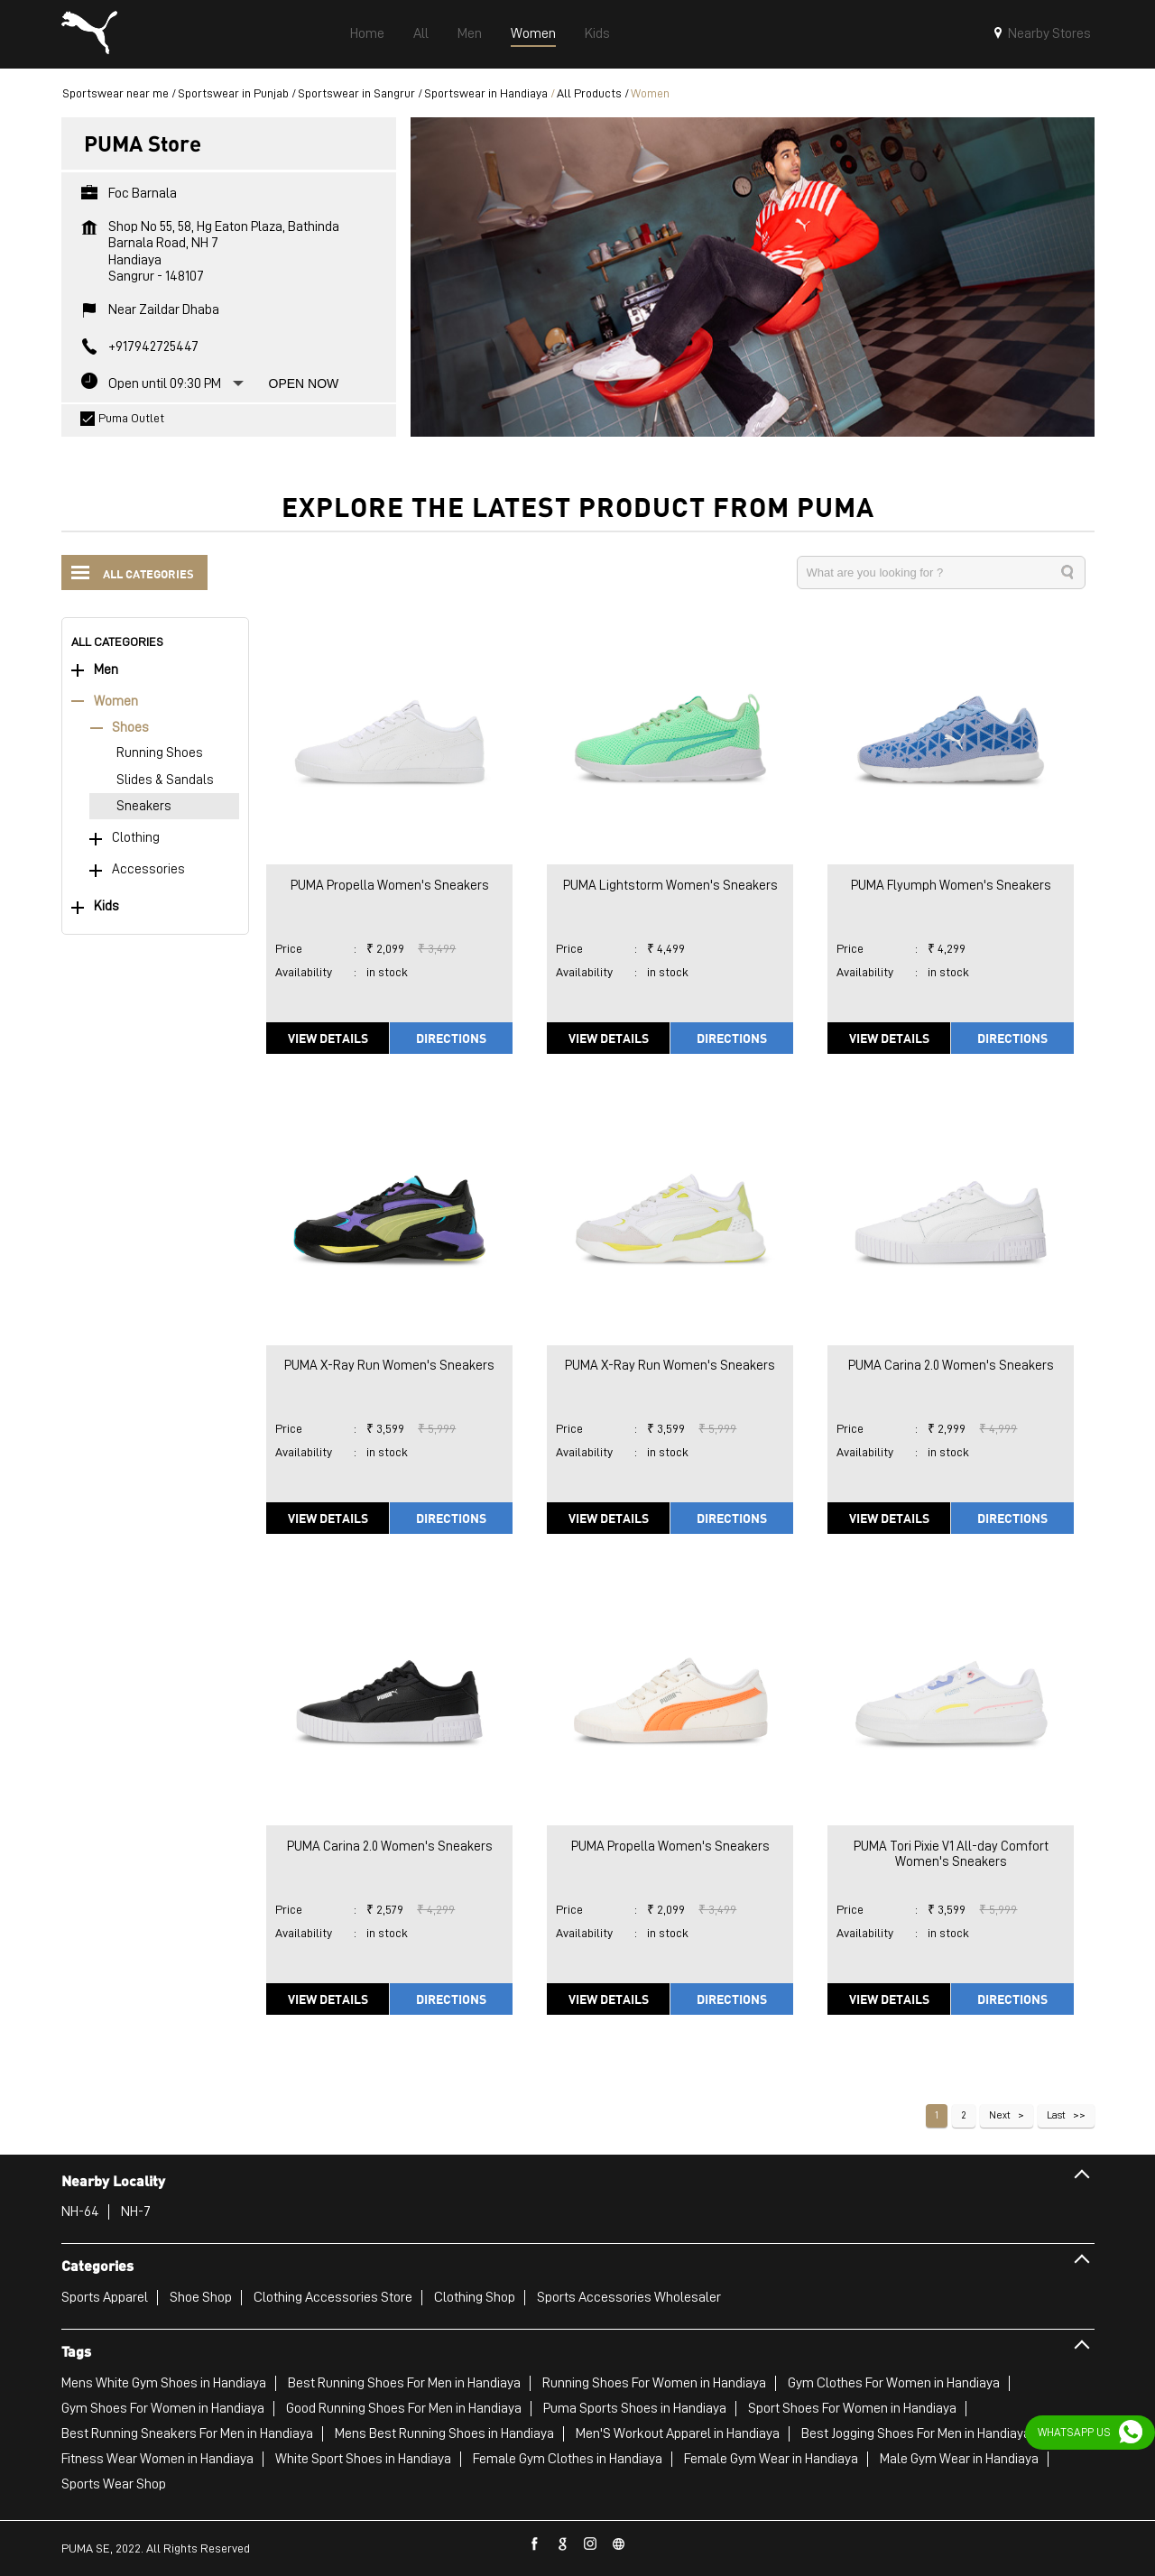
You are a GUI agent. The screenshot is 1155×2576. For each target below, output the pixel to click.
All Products (589, 93)
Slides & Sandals (165, 780)
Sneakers (143, 806)
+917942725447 (153, 346)
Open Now (304, 383)
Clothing (136, 838)
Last (1056, 2115)
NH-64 (80, 2211)
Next (1000, 2115)
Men (106, 670)
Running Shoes (159, 753)
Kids (106, 906)
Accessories (148, 869)
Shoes (130, 727)
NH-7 (136, 2211)
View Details (328, 1037)
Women (116, 701)
